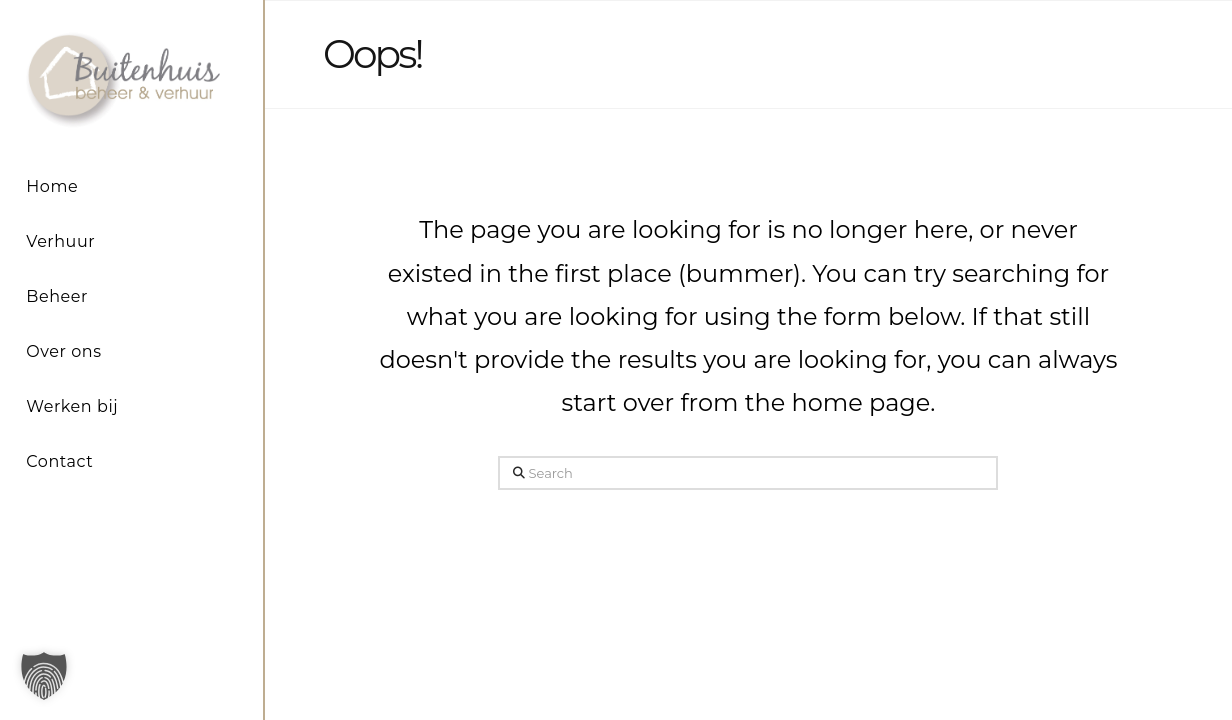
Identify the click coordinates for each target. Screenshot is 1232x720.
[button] (44, 676)
